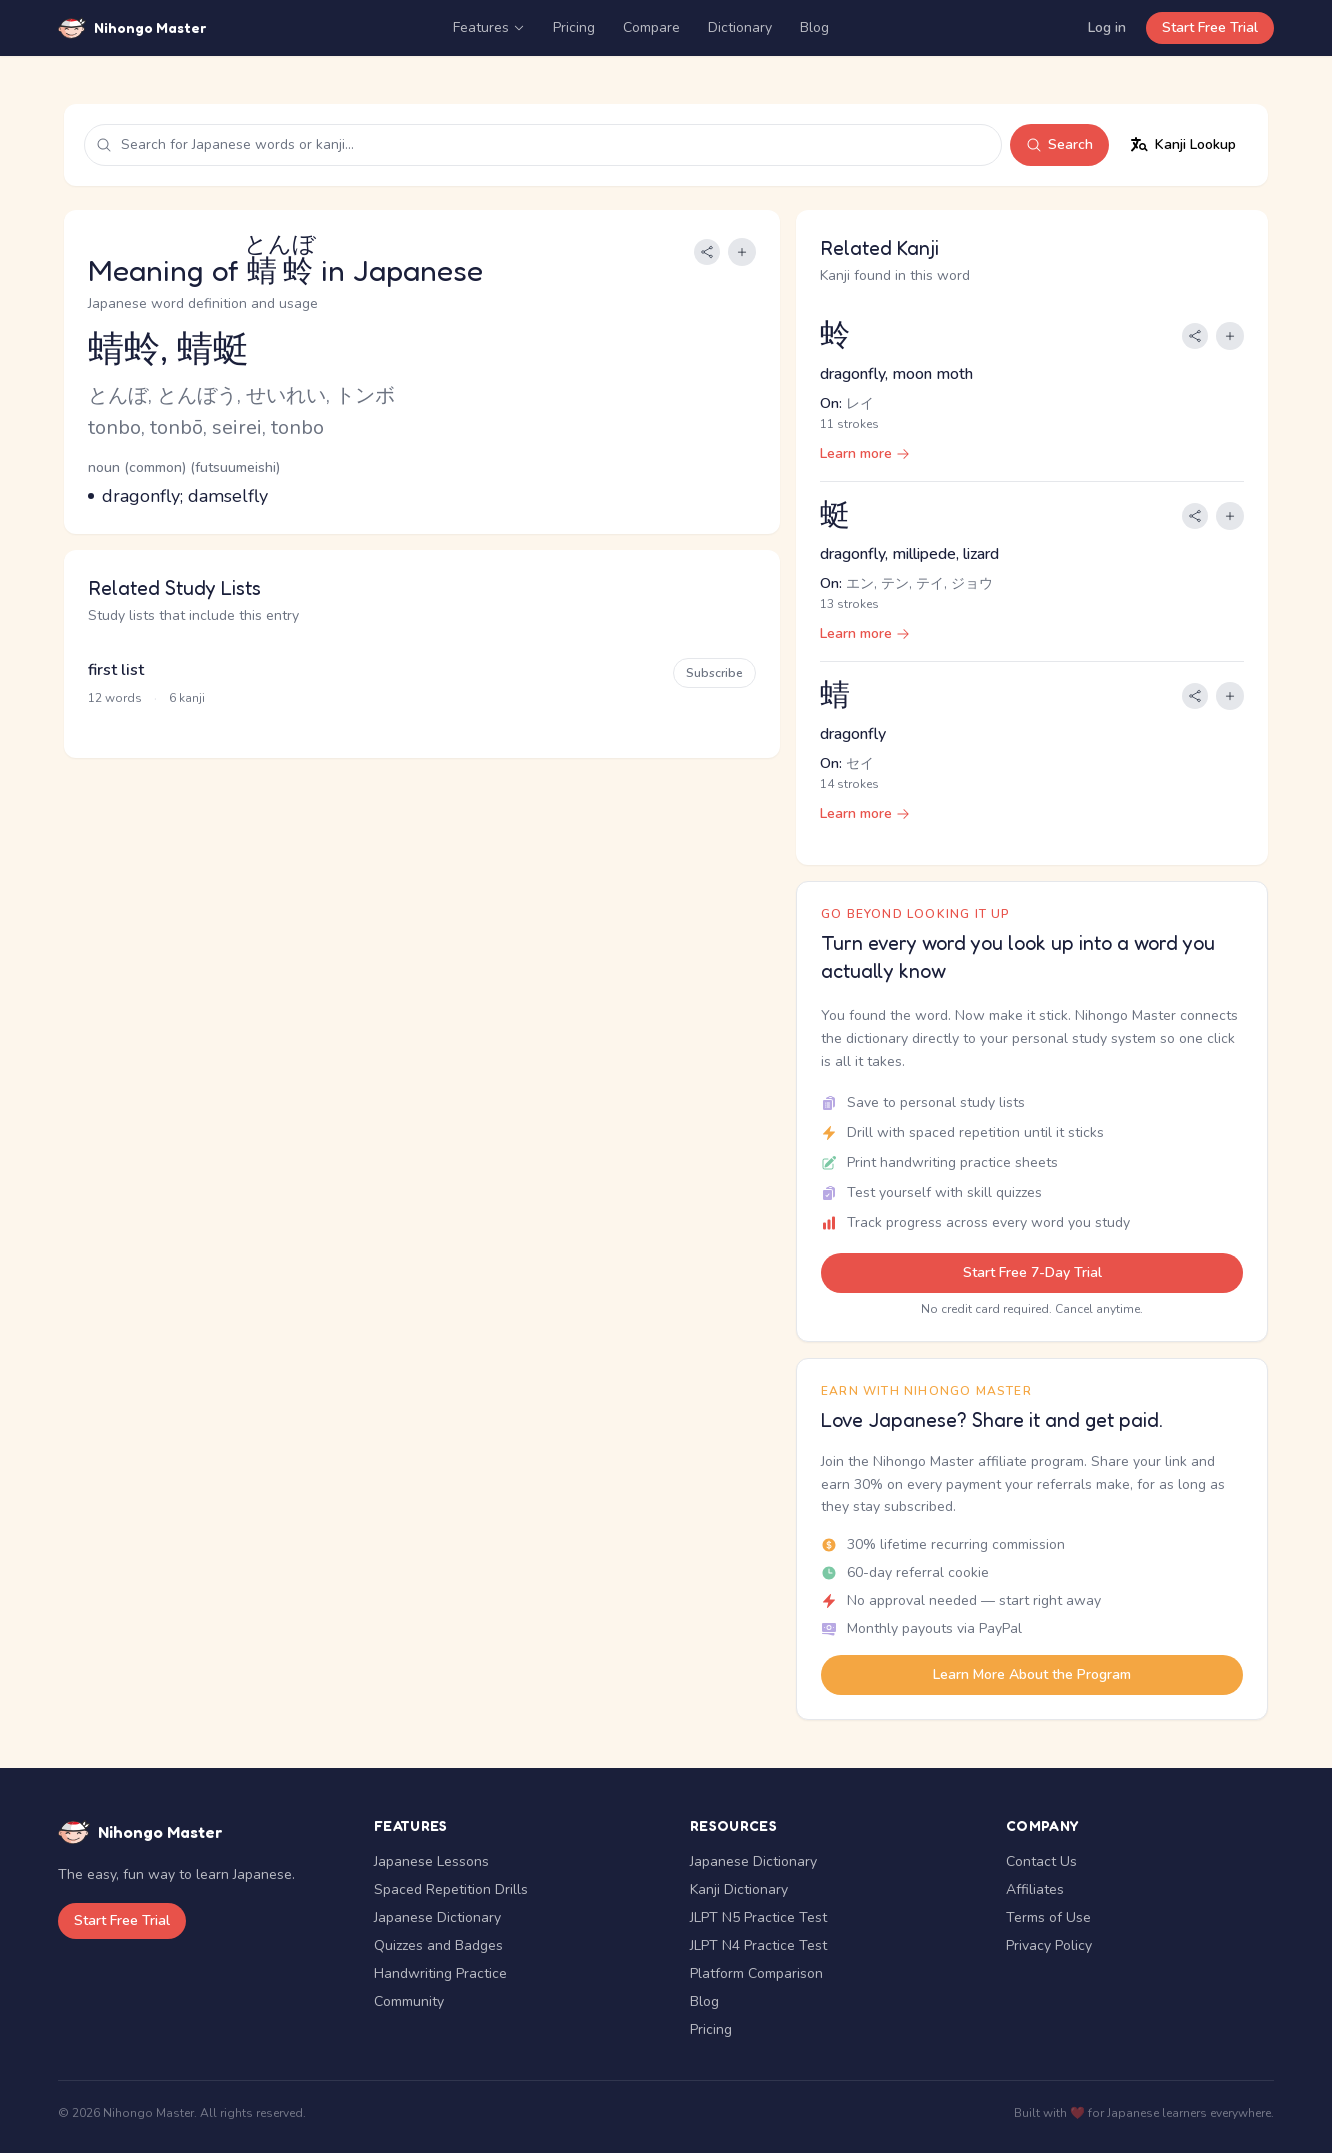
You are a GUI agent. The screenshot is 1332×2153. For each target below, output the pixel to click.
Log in (1107, 27)
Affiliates (1035, 1889)
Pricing (574, 27)
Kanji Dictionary (739, 1889)
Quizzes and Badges (438, 1945)
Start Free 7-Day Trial (1032, 1272)
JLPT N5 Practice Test (758, 1917)
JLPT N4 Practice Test (758, 1945)
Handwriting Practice (440, 1973)
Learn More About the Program (1032, 1674)
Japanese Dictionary (437, 1917)
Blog (814, 27)
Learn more (865, 453)
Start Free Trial (1210, 27)
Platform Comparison (756, 1973)
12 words (115, 698)
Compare (651, 27)
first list (116, 670)
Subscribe (714, 673)
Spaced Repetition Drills (451, 1889)
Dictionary (740, 27)
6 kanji (187, 698)
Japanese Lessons (431, 1861)
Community (409, 2001)
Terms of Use (1048, 1917)
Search (1059, 144)
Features (489, 27)
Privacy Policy (1049, 1945)
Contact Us (1041, 1861)
